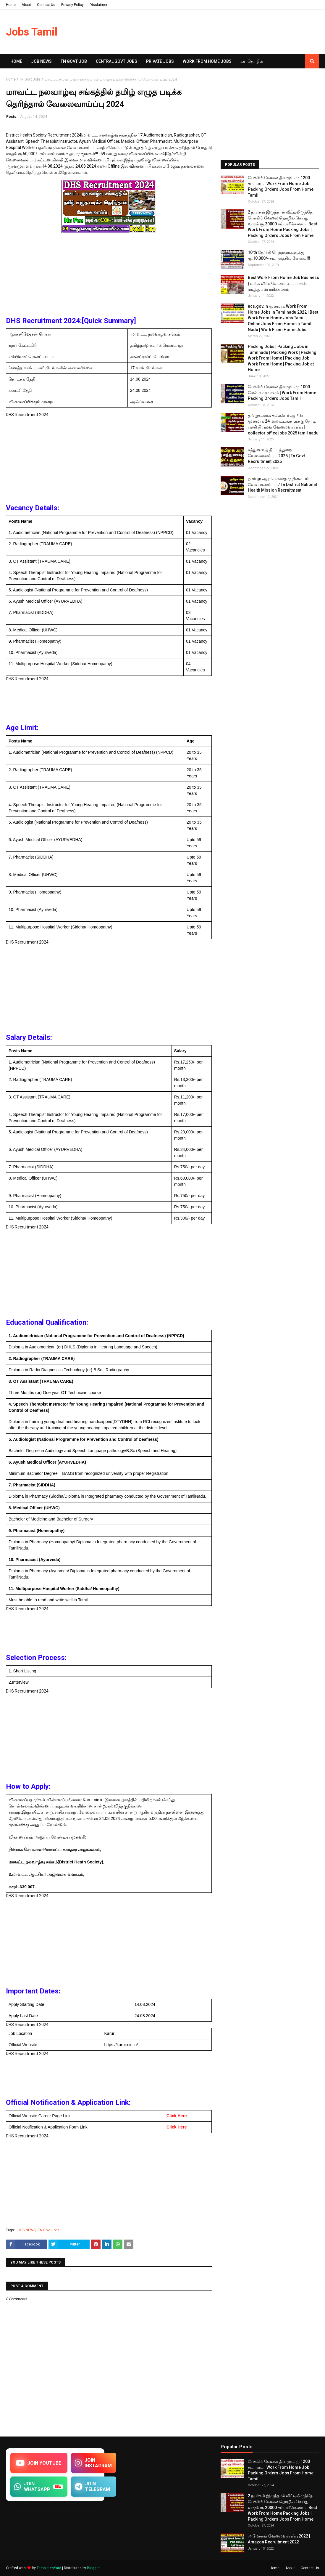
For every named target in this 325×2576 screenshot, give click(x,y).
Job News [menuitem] (41, 61)
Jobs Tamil (31, 32)
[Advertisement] (109, 276)
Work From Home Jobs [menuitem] (207, 61)
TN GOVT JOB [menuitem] (74, 61)
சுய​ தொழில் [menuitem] (251, 61)
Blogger (93, 2568)
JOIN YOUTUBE (39, 2463)
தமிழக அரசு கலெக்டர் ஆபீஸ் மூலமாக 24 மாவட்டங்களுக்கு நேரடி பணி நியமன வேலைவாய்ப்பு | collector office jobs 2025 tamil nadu (283, 424)
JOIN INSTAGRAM (93, 2462)
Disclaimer (98, 5)
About (26, 5)
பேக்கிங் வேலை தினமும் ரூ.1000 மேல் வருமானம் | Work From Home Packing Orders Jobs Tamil (282, 392)
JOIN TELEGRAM (92, 2486)
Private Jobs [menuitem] (160, 61)
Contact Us (46, 5)
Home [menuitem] (16, 61)
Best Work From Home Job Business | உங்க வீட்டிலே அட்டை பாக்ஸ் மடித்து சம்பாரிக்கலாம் (283, 283)
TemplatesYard (49, 2568)
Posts (11, 117)
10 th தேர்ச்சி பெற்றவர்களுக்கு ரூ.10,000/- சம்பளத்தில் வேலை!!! (279, 255)
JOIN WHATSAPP (39, 2486)
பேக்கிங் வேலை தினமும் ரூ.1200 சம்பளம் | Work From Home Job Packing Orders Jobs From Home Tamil (280, 186)
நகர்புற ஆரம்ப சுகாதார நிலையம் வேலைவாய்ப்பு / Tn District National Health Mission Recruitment (282, 484)
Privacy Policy (72, 5)
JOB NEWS (26, 2230)
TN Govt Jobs (30, 79)
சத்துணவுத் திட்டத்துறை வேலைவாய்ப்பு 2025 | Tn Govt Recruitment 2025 (276, 455)
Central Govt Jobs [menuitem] (116, 61)
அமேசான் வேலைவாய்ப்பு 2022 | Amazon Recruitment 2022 (279, 2539)
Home (11, 5)
